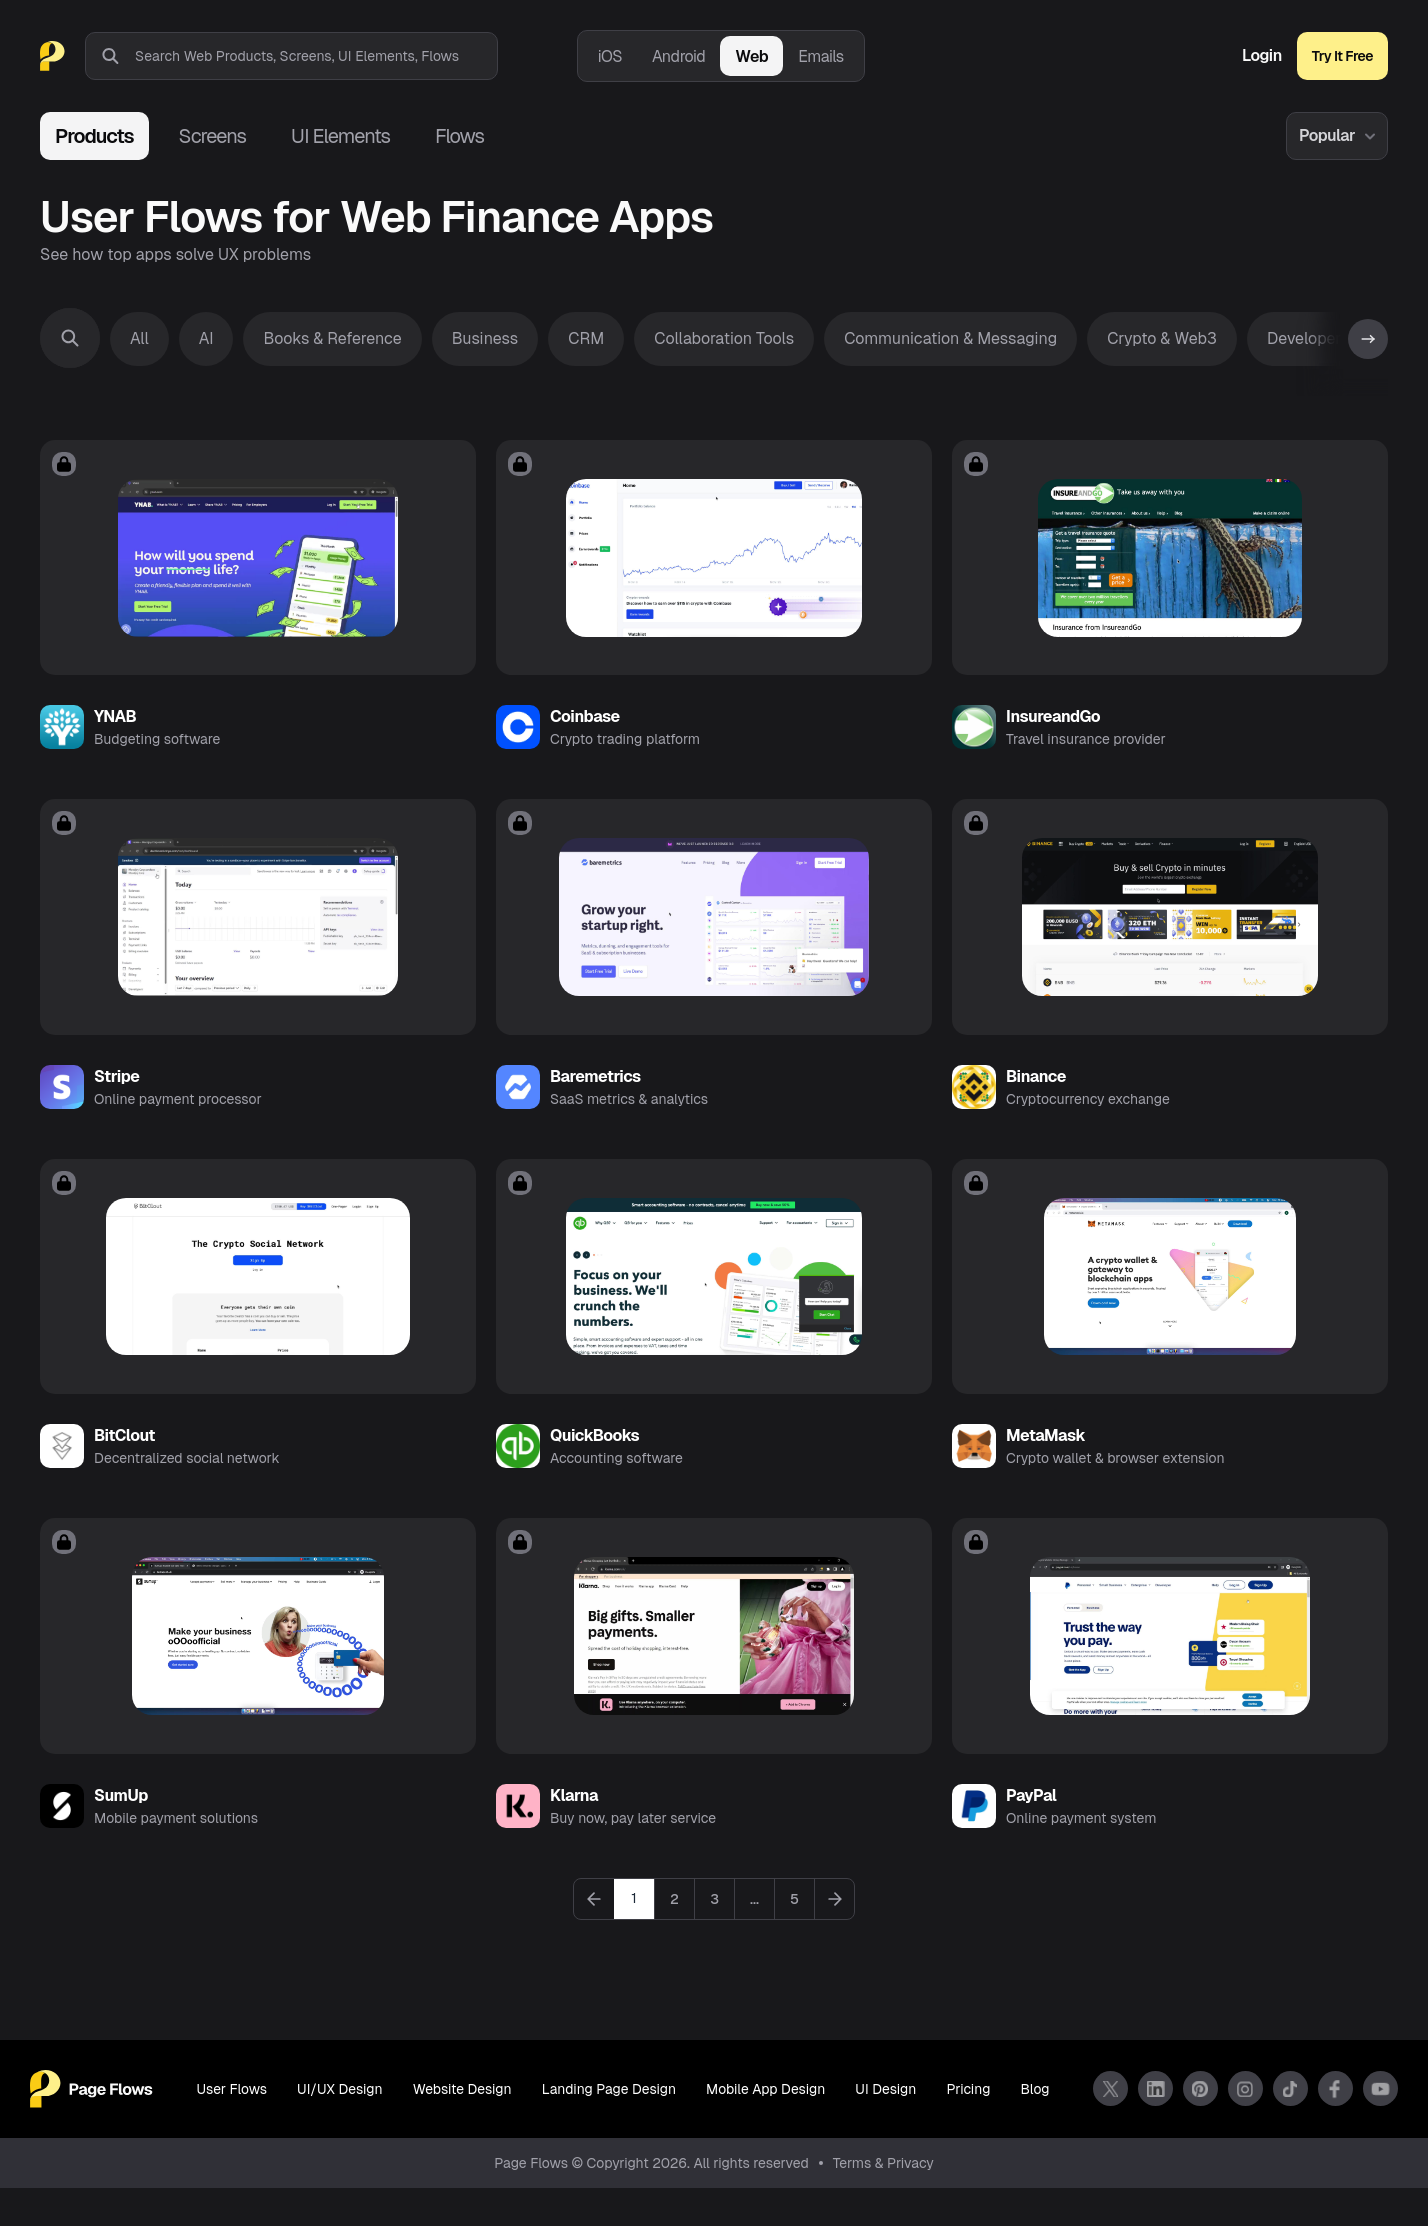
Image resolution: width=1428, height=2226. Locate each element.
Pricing (971, 2128)
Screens (212, 136)
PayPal (1031, 1833)
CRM (586, 338)
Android (678, 56)
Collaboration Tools (724, 338)
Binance (1036, 1095)
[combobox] (316, 56)
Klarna (574, 1833)
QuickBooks (594, 1464)
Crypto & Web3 (1162, 338)
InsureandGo (1053, 726)
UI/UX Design (338, 2128)
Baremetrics (595, 1095)
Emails (821, 56)
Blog (1037, 2128)
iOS (610, 56)
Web (751, 56)
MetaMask (1045, 1464)
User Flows (229, 2128)
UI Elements (340, 136)
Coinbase (585, 726)
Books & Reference (332, 338)
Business (485, 338)
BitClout (124, 1464)
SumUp (121, 1833)
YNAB (115, 726)
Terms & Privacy (883, 2201)
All (139, 338)
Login (1262, 56)
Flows (459, 136)
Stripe (116, 1095)
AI (206, 338)
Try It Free (1342, 56)
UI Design (888, 2128)
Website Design (461, 2128)
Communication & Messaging (950, 338)
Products (94, 136)
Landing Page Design (609, 2128)
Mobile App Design (767, 2128)
